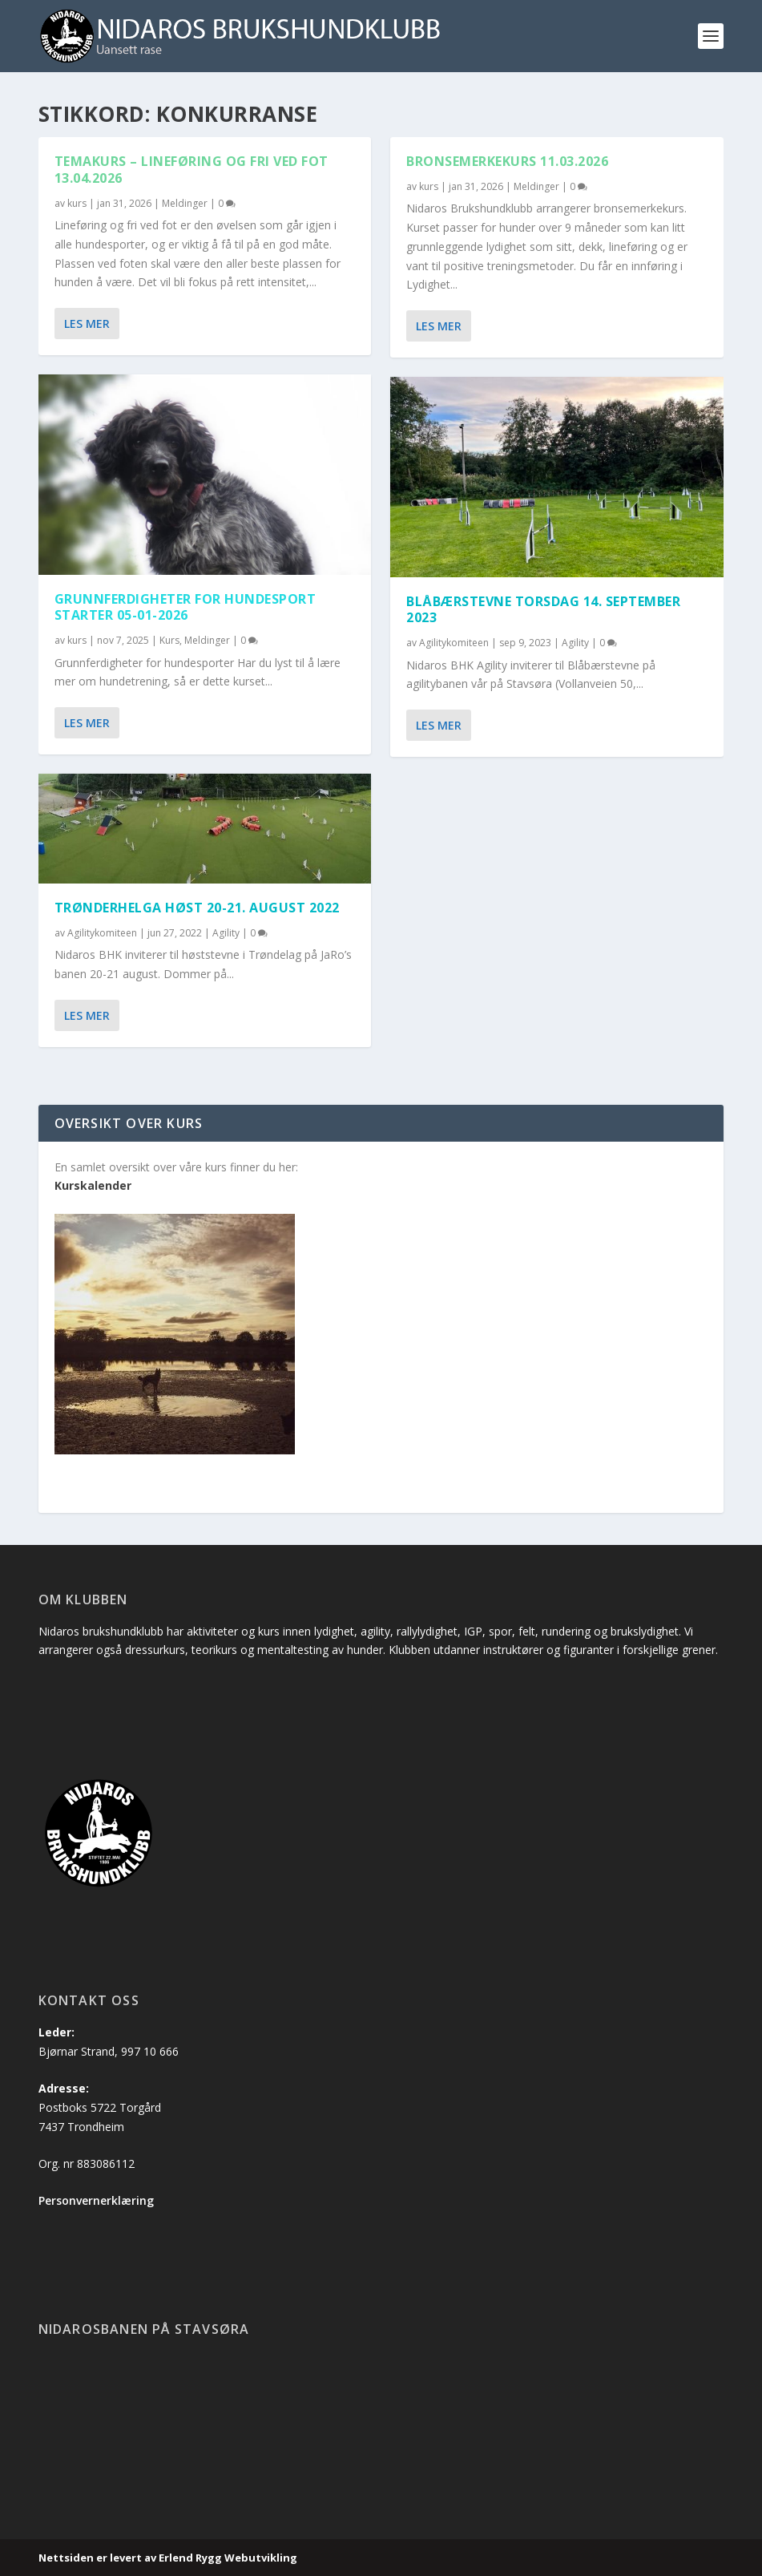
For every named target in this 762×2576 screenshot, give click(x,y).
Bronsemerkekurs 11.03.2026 (507, 161)
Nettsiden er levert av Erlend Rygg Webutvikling (167, 2557)
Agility (226, 933)
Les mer (87, 323)
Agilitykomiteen (102, 933)
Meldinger (185, 203)
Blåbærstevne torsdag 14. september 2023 (543, 609)
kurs (77, 203)
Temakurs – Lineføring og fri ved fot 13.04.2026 (191, 169)
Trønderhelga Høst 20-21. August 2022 (197, 907)
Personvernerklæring (96, 2200)
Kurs (169, 640)
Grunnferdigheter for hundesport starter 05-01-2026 (185, 607)
